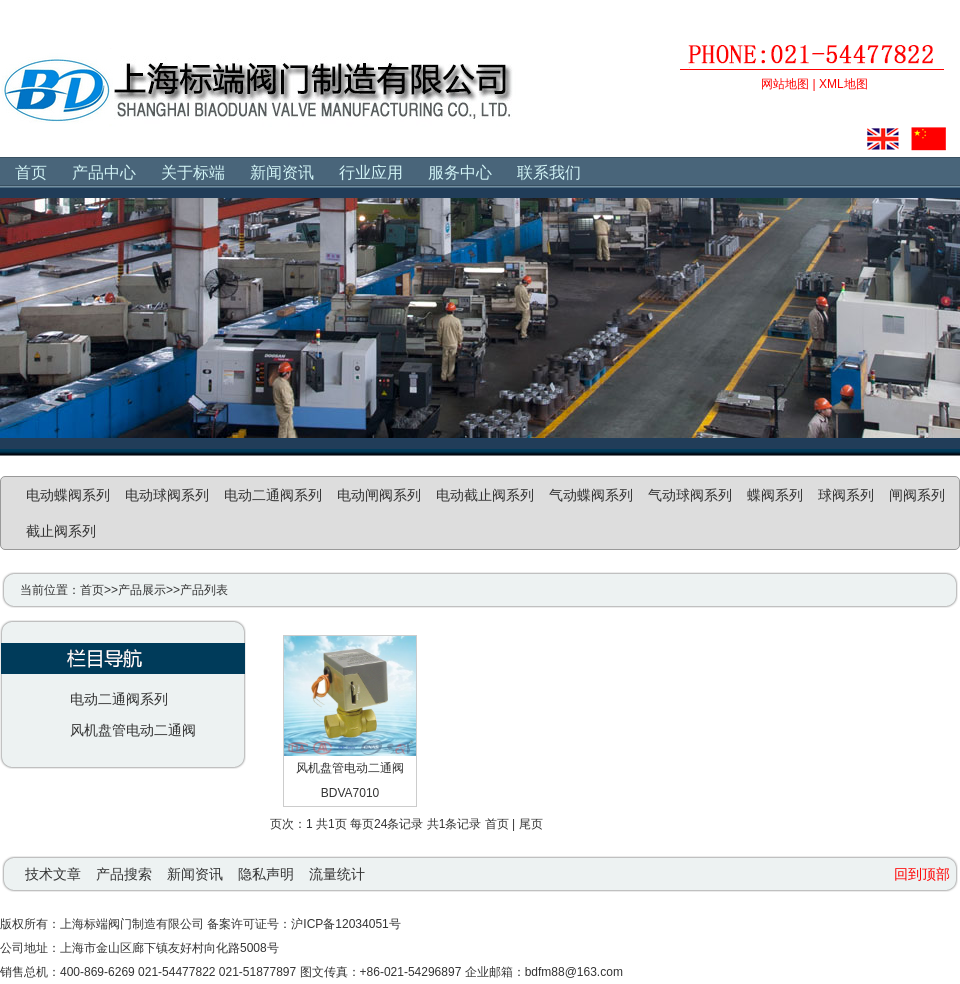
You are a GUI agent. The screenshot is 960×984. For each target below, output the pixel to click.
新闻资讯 (282, 172)
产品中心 (104, 172)
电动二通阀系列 (273, 495)
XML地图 (843, 84)
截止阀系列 (61, 531)
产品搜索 (124, 874)
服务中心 (460, 172)
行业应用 (371, 172)
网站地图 (785, 84)
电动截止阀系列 (485, 495)
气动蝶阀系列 (591, 495)
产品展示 (142, 590)
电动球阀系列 (167, 495)
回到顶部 (922, 874)
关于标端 (193, 172)
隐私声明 (266, 874)
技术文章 (53, 874)
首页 (31, 172)
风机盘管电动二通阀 (133, 730)
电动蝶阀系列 (68, 495)
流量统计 (337, 874)
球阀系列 (846, 495)
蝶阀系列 (775, 495)
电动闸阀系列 (379, 495)
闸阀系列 (917, 495)
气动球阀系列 (690, 495)
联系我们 (549, 172)
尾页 (531, 824)
